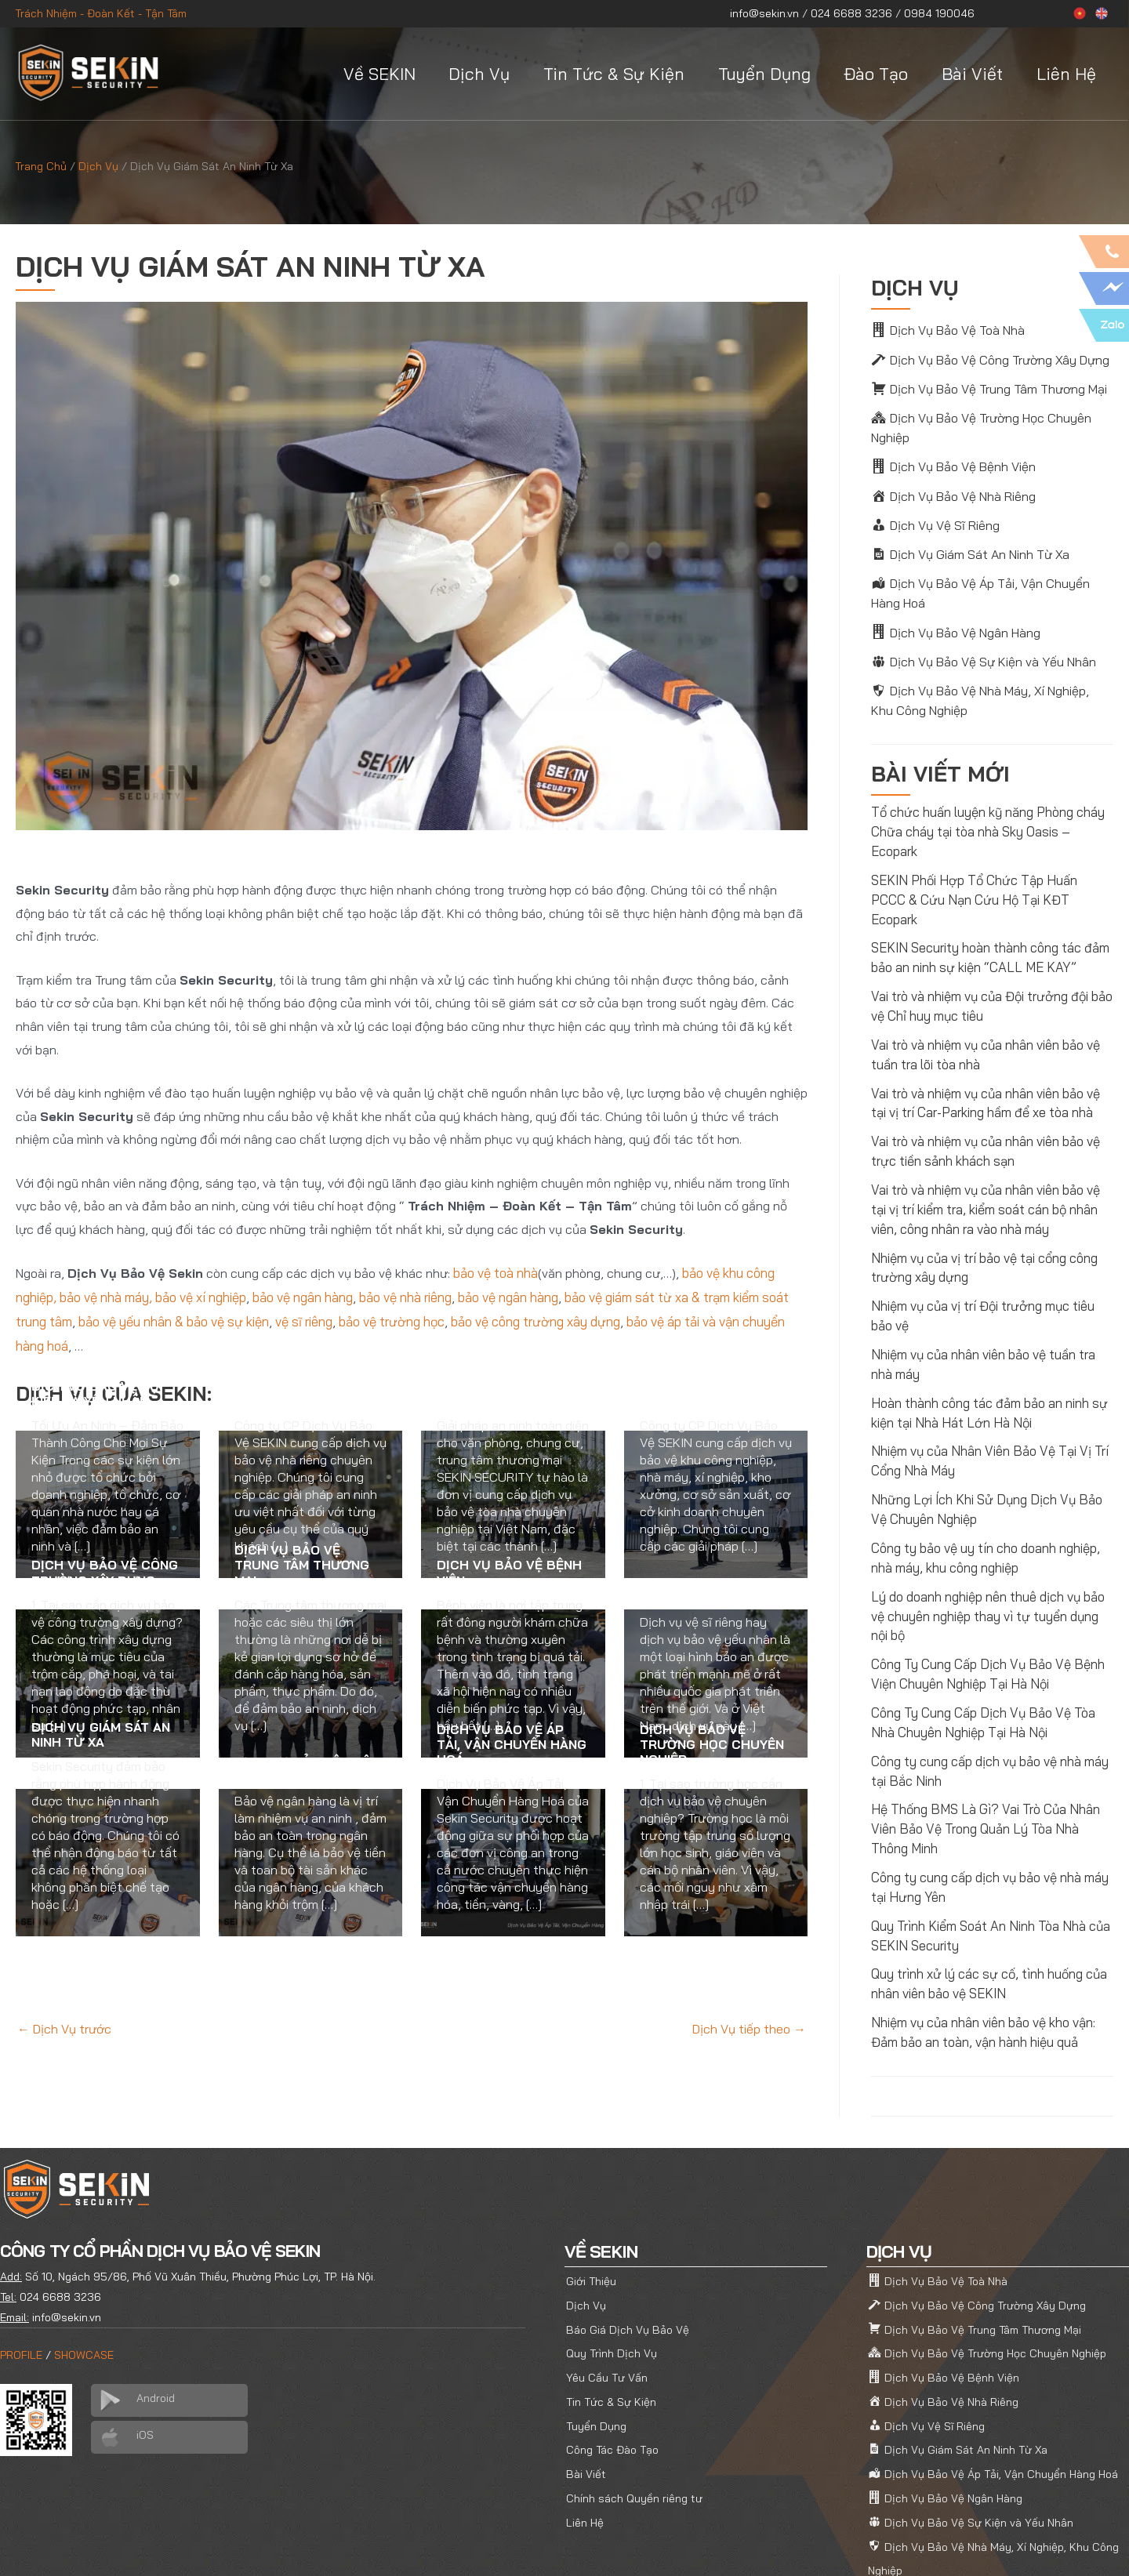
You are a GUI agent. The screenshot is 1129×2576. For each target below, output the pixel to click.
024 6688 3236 (851, 13)
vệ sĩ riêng (300, 1319)
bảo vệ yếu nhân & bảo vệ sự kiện (172, 1319)
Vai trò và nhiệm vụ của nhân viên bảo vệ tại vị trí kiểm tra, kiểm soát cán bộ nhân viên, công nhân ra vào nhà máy (985, 1165)
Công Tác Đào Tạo (612, 2375)
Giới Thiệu (591, 2212)
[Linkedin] (1089, 2549)
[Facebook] (999, 2549)
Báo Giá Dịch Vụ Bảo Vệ (627, 2259)
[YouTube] (1119, 2549)
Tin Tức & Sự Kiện (613, 73)
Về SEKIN (379, 73)
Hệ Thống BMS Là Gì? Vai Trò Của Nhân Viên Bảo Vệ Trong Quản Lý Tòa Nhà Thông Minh (990, 1767)
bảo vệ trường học (389, 1319)
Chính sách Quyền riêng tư (634, 2422)
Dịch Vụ (479, 73)
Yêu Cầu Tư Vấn (607, 2305)
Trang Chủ (41, 166)
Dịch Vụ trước (64, 2025)
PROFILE (21, 2287)
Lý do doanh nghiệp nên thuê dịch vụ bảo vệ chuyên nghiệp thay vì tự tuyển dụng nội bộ (987, 1560)
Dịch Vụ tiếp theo (749, 2025)
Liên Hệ (1066, 73)
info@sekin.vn (764, 13)
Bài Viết (972, 73)
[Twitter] (1029, 2549)
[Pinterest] (1059, 2549)
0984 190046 (939, 13)
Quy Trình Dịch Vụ (611, 2282)
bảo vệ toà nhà (495, 1272)
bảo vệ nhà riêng (404, 1296)
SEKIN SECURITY (136, 2547)
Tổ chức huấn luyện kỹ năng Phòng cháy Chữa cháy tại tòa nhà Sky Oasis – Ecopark (986, 817)
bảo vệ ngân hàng (302, 1296)
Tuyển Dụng (764, 73)
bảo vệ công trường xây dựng (531, 1319)
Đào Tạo (876, 73)
